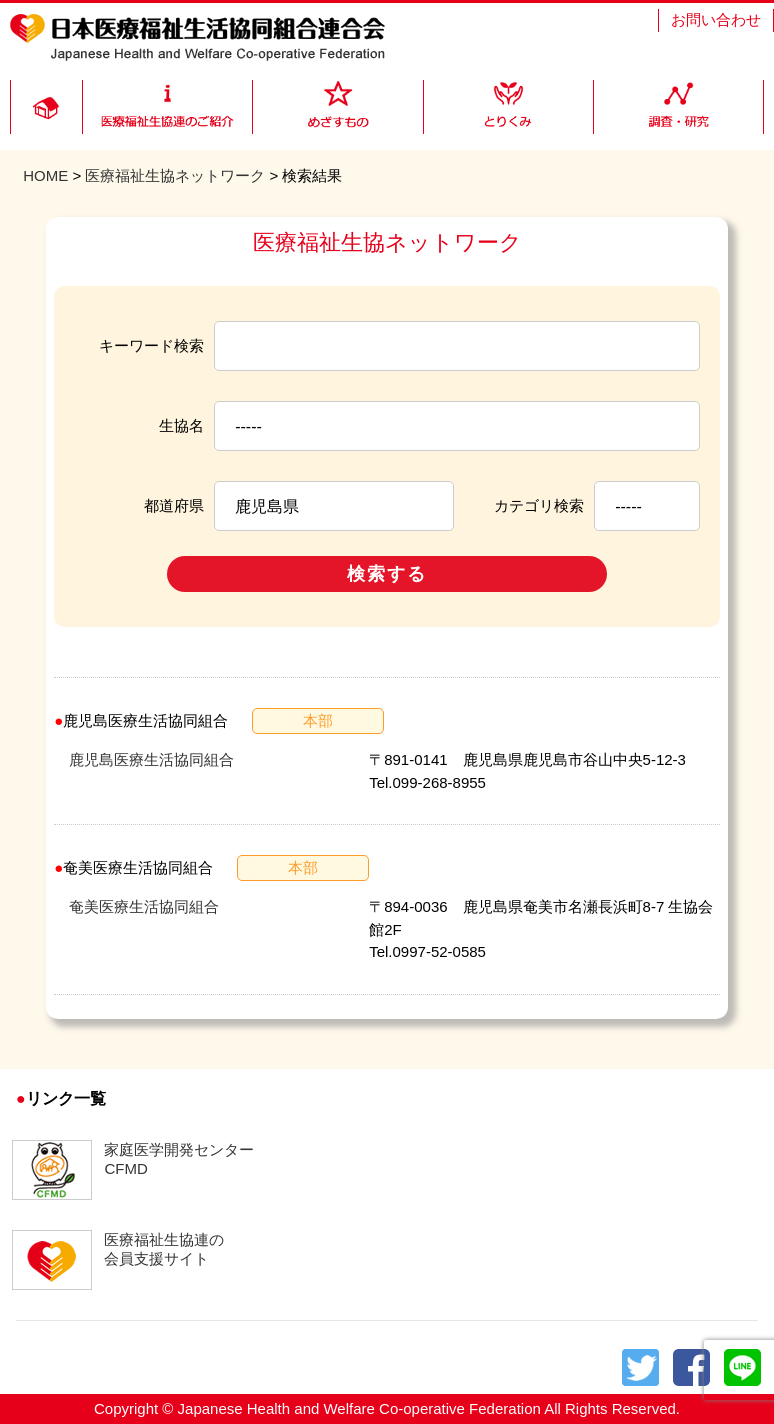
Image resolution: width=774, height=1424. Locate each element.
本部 (318, 720)
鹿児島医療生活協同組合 (151, 759)
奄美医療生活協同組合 (144, 906)
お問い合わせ (716, 19)
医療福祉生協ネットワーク (175, 175)
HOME (45, 175)
